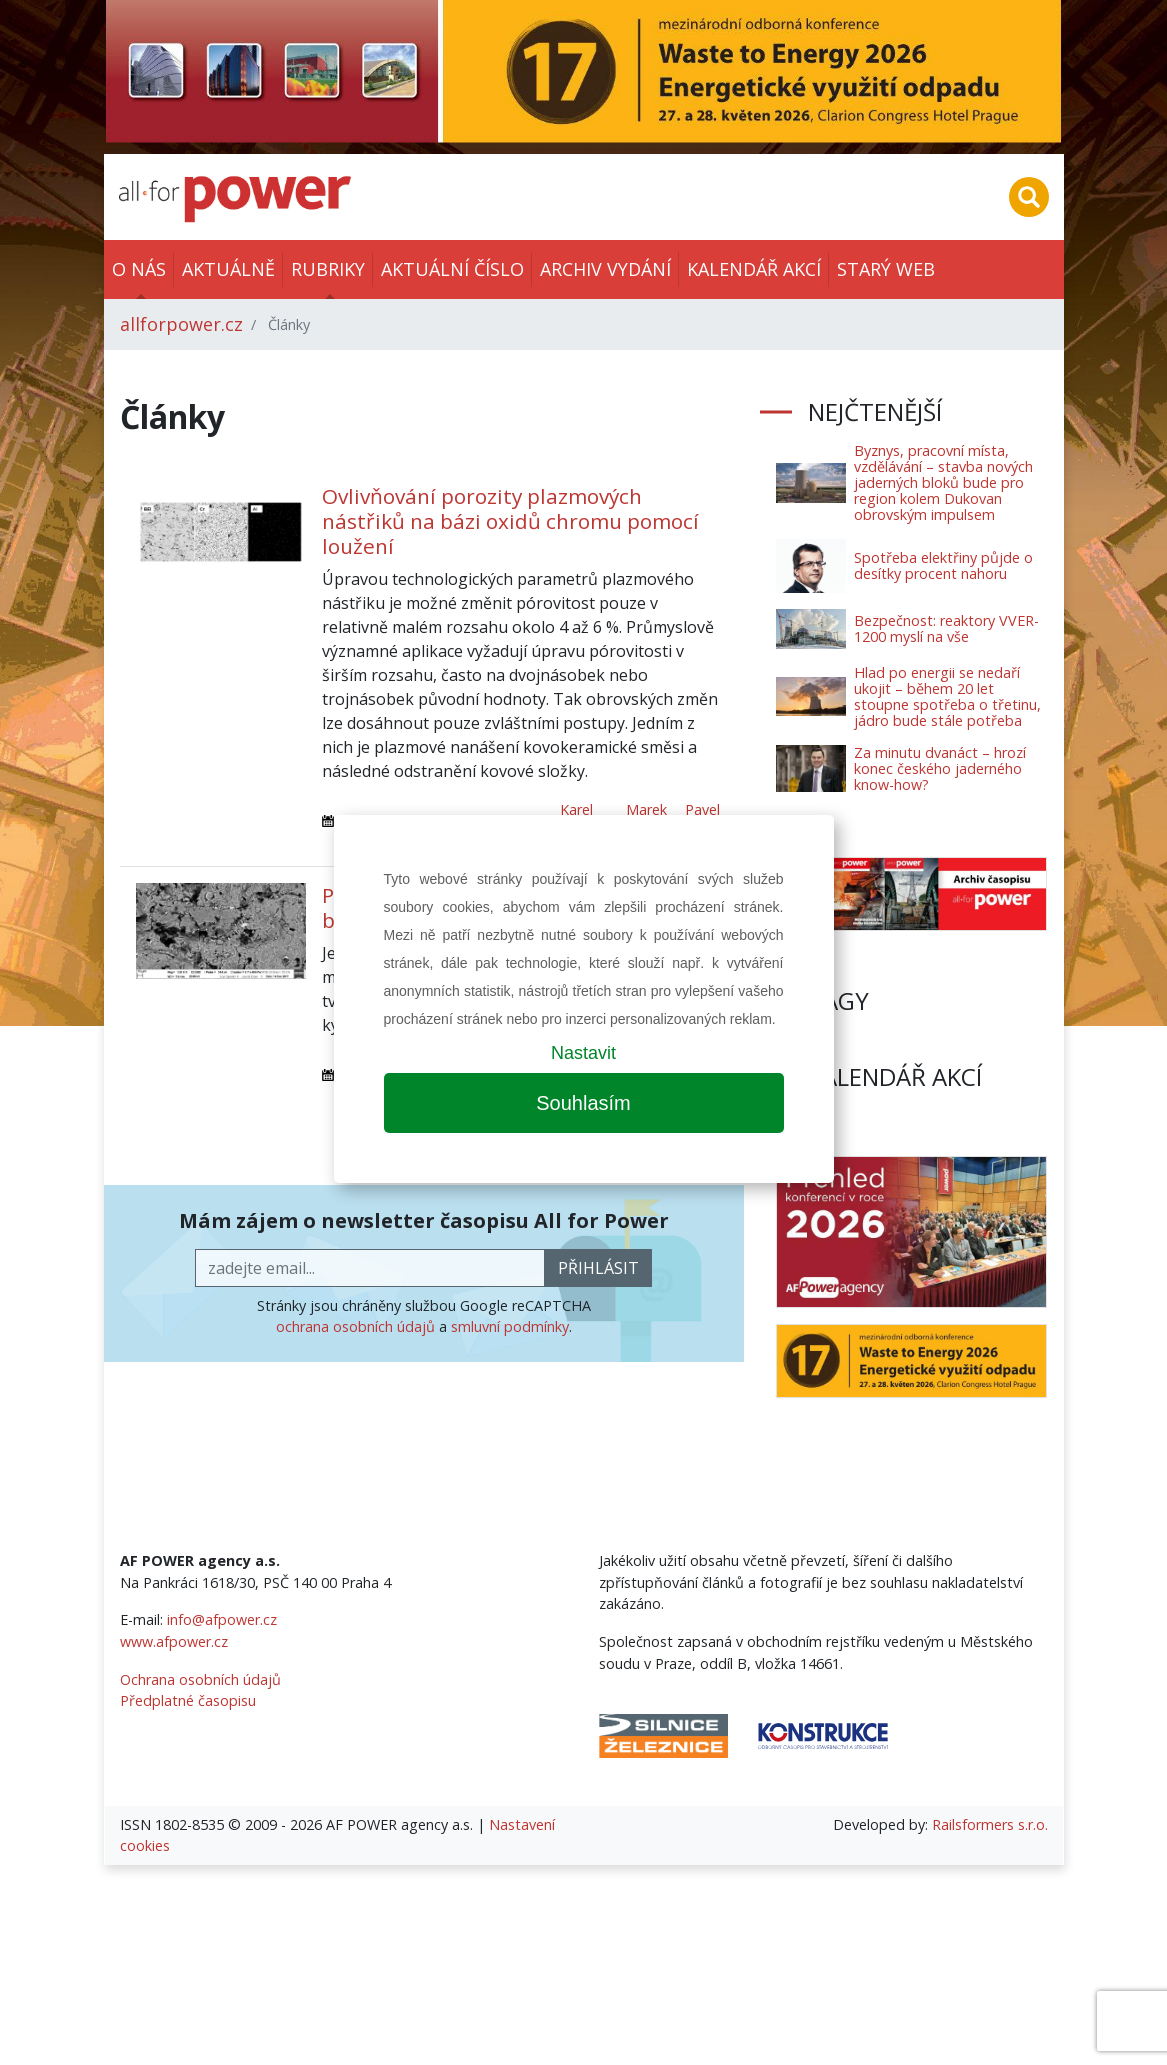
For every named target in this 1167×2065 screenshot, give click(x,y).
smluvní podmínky (510, 1326)
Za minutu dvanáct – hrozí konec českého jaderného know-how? (940, 768)
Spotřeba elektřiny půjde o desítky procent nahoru (943, 565)
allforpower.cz (181, 324)
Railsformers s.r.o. (990, 1824)
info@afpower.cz (222, 1619)
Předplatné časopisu (188, 1700)
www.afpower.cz (174, 1641)
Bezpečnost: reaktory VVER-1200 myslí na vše (946, 628)
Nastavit (583, 1053)
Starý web (886, 269)
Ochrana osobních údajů (200, 1679)
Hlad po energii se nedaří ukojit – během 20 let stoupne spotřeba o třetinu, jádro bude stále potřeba (947, 696)
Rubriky (328, 269)
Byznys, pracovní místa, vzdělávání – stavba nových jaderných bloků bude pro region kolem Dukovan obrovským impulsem (943, 482)
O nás (139, 269)
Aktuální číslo (452, 269)
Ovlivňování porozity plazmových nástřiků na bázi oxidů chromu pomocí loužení (510, 521)
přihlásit (598, 1268)
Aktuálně (228, 269)
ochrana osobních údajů (355, 1326)
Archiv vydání (605, 269)
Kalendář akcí (754, 269)
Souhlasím (583, 1103)
